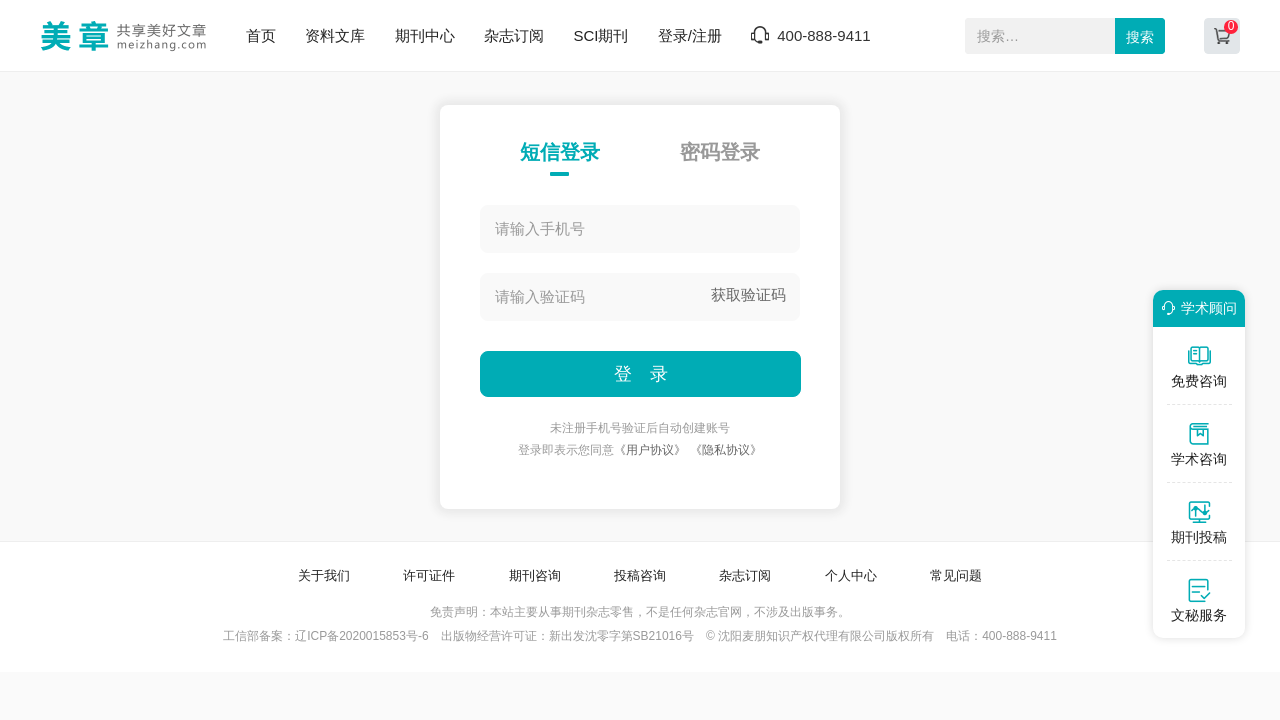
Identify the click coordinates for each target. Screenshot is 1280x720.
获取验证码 (748, 294)
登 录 (641, 374)
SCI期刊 (600, 35)
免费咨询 (1199, 366)
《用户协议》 (650, 450)
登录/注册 (690, 35)
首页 (261, 35)
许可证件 (429, 575)
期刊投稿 (1199, 522)
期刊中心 (425, 35)
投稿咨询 (640, 575)
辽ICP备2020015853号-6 (361, 636)
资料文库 (335, 35)
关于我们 (324, 575)
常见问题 (956, 575)
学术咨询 (1199, 444)
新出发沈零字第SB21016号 (621, 636)
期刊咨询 (535, 575)
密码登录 (720, 152)
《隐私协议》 (726, 450)
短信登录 (560, 152)
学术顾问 (1196, 308)
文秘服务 (1199, 600)
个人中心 (851, 575)
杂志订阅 (514, 35)
